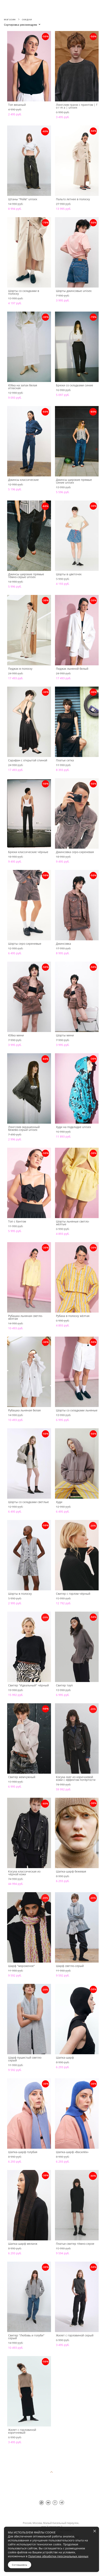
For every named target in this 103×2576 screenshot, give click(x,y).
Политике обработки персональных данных (58, 2556)
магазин (10, 19)
